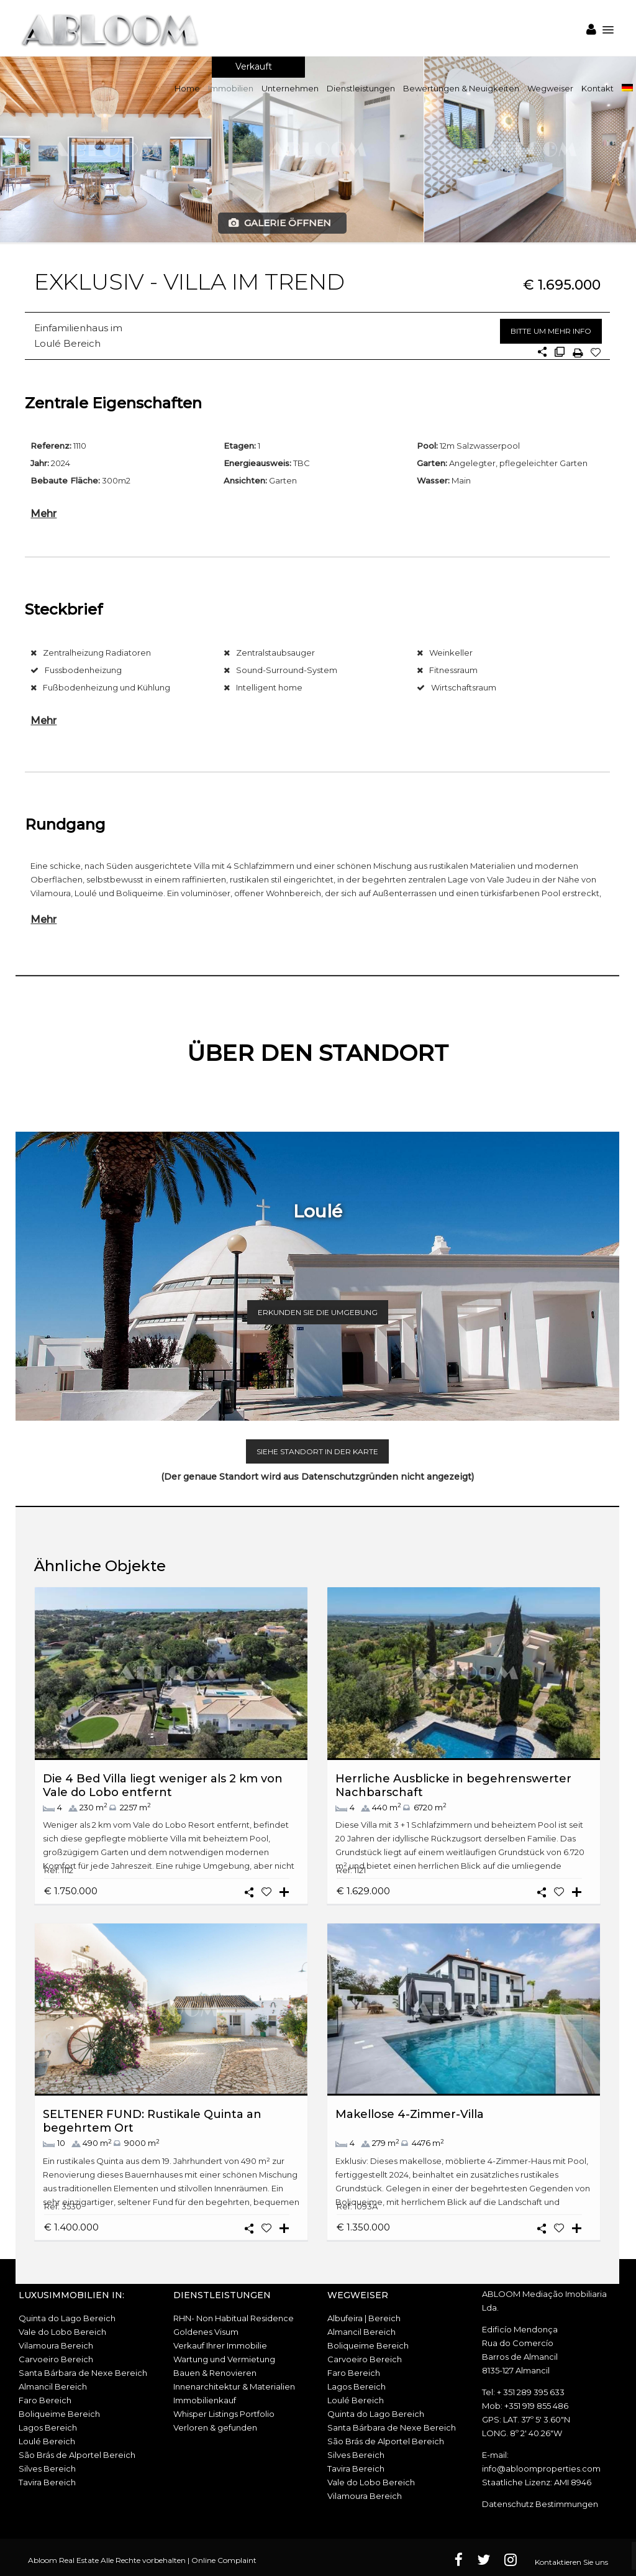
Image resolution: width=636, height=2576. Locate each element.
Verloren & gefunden (215, 2427)
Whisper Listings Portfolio (224, 2414)
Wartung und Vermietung (224, 2359)
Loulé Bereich (67, 343)
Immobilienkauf (204, 2400)
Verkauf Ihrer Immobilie (220, 2345)
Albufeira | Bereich (364, 2318)
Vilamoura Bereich (56, 2345)
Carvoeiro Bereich (56, 2359)
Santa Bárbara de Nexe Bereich (83, 2373)
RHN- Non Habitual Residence (233, 2318)
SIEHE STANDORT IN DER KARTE (317, 1451)
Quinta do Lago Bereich (67, 2318)
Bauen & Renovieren (215, 2373)
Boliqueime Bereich (59, 2414)
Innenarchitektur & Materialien (234, 2386)
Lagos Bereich (48, 2427)
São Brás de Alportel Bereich (77, 2455)
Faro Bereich (45, 2400)
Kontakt (597, 88)
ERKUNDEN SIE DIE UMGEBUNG (318, 1312)
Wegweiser (550, 88)
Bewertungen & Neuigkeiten (461, 88)
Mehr (43, 513)
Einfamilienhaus (71, 328)
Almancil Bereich (53, 2386)
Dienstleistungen (361, 88)
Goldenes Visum (205, 2332)
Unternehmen (290, 88)
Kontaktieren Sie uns (571, 2562)
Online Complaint (224, 2560)
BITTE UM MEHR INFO (551, 331)
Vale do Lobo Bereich (62, 2332)
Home (187, 88)
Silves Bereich (47, 2468)
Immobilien (230, 88)
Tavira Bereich (47, 2482)
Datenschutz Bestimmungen (540, 2504)
